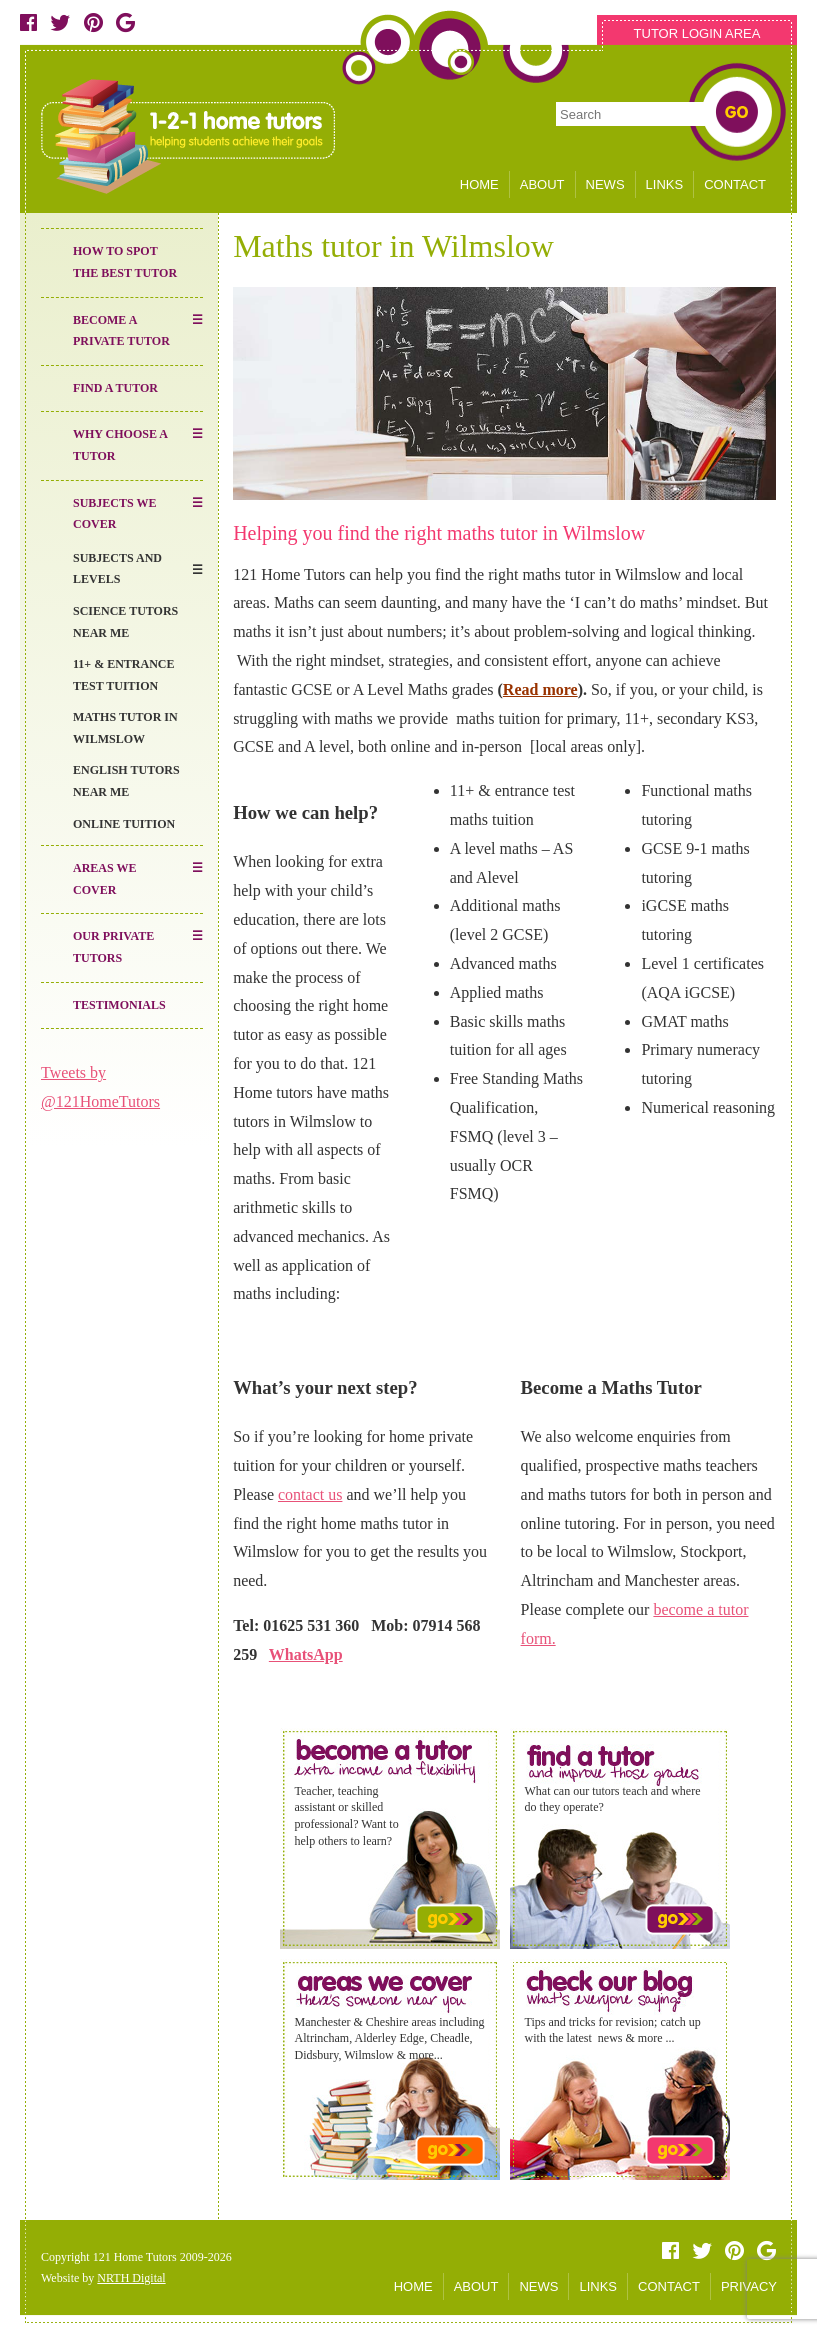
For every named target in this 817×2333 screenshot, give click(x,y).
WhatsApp (306, 1654)
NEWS (605, 184)
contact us (310, 1494)
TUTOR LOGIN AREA (697, 33)
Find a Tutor (115, 388)
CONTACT (735, 184)
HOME (479, 184)
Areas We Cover (104, 879)
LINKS (665, 184)
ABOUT (542, 184)
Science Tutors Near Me (125, 622)
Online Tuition (124, 824)
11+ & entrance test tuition (124, 675)
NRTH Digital (131, 2278)
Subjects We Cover (114, 514)
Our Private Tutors (113, 947)
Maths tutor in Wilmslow (125, 728)
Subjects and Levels (117, 569)
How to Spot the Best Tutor (125, 262)
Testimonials (119, 1005)
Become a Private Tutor (121, 331)
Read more (540, 689)
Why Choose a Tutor (120, 445)
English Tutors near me (126, 781)
